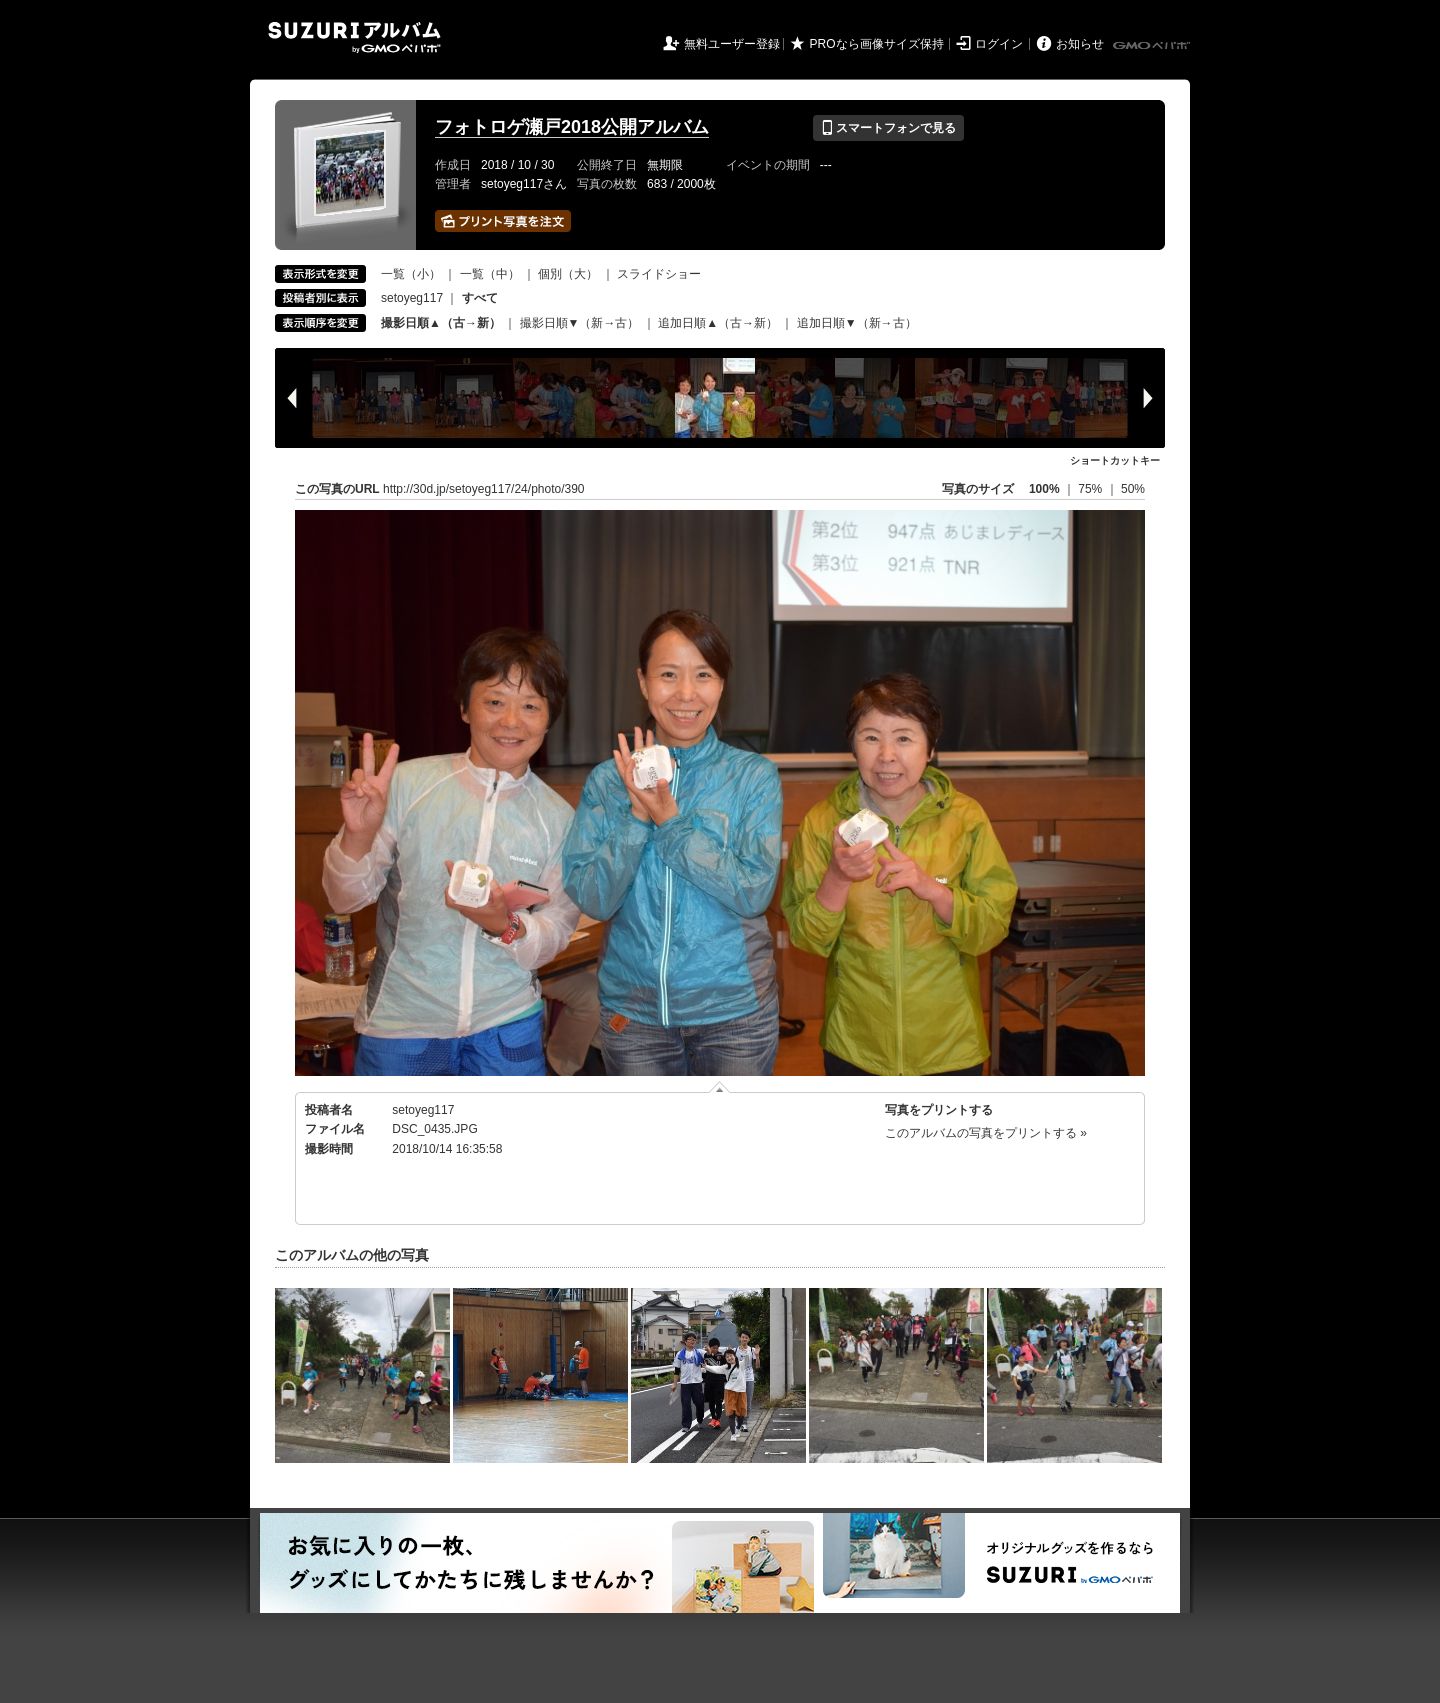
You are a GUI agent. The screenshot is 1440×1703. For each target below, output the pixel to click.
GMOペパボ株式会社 (1153, 46)
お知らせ (1080, 44)
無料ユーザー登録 (732, 44)
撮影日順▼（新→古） (580, 323)
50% (1133, 489)
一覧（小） (411, 274)
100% (1044, 489)
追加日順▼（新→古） (857, 323)
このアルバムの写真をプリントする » (986, 1133)
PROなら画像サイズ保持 (877, 44)
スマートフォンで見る (888, 128)
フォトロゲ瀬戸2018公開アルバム (572, 127)
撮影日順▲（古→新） (441, 323)
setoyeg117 (412, 298)
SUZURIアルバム (354, 37)
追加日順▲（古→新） (718, 323)
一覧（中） (490, 274)
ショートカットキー (1115, 460)
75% (1091, 489)
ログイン (999, 44)
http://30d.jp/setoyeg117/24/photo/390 (484, 489)
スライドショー (659, 274)
